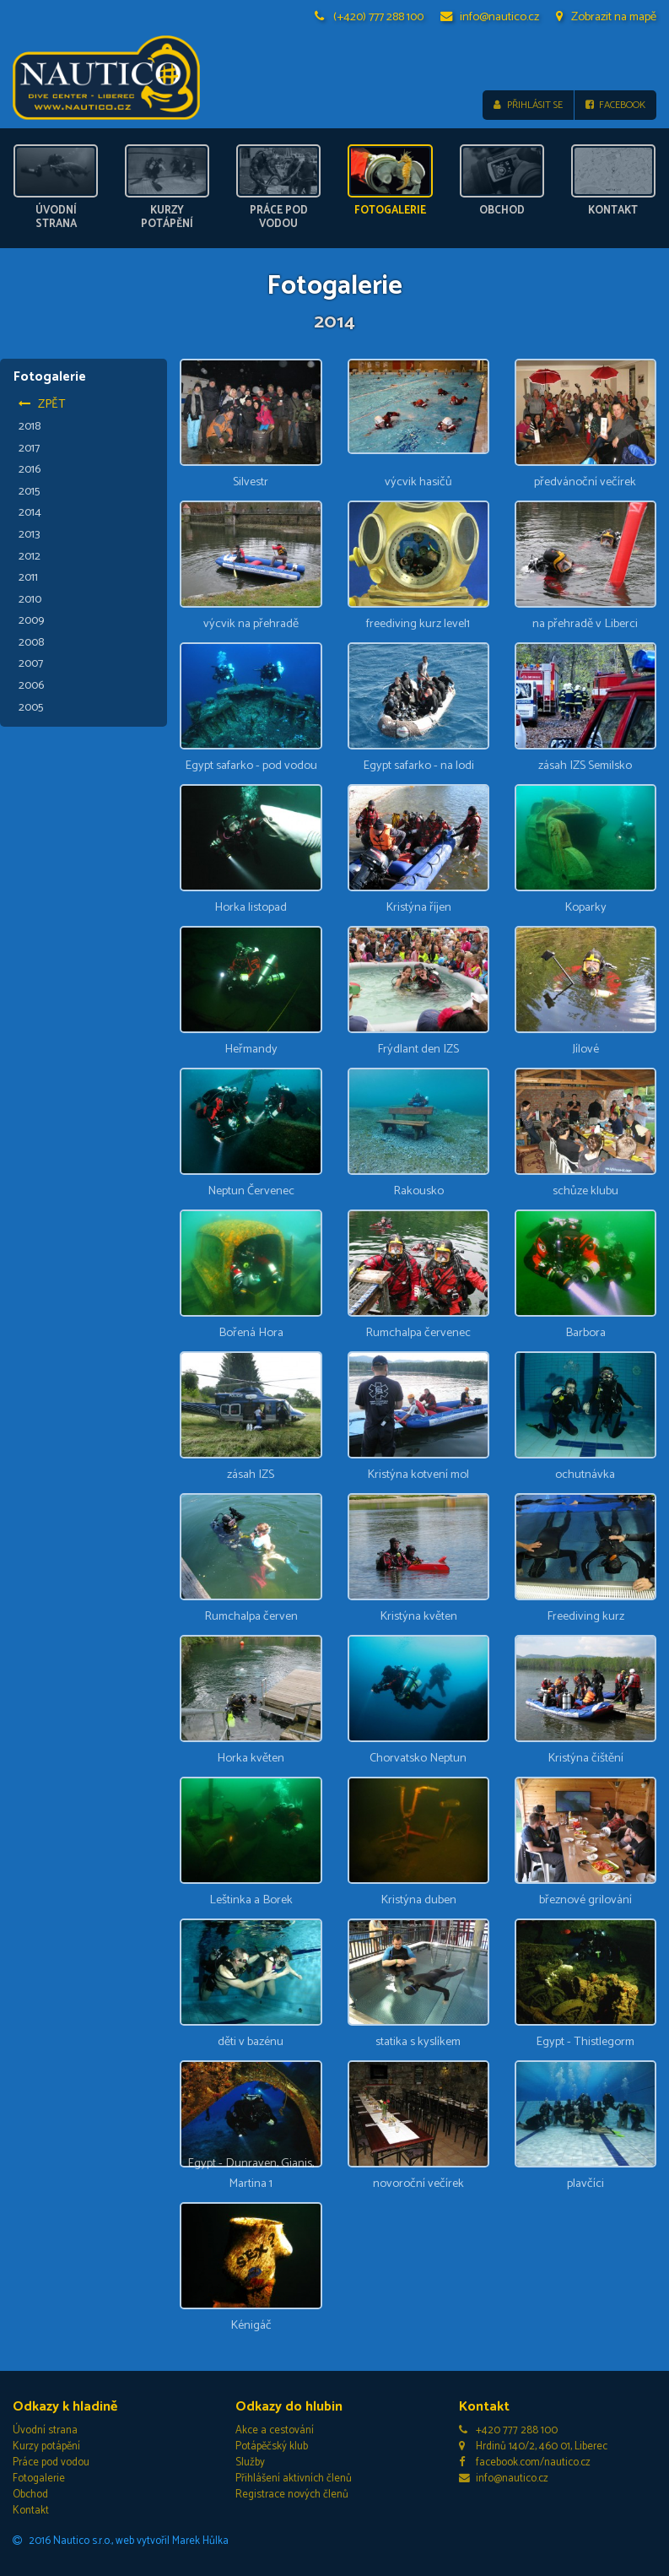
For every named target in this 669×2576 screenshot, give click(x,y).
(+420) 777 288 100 (370, 17)
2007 (31, 663)
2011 (28, 577)
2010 (30, 598)
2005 (31, 706)
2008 (31, 642)
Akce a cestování (274, 2430)
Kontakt (31, 2511)
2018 (29, 426)
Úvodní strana (45, 2430)
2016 (29, 469)
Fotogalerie (39, 2478)
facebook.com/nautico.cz (525, 2462)
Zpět (42, 404)
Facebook (615, 105)
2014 (30, 512)
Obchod (30, 2495)
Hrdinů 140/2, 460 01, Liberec (533, 2446)
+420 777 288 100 (508, 2430)
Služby (250, 2462)
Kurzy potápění (46, 2446)
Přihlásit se (528, 105)
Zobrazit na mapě (606, 17)
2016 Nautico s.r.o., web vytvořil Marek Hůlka (121, 2540)
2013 (29, 534)
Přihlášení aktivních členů (293, 2478)
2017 (29, 447)
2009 (31, 620)
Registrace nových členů (291, 2495)
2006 (31, 685)
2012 (29, 555)
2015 (29, 491)
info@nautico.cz (490, 17)
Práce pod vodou (51, 2462)
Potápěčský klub (271, 2446)
